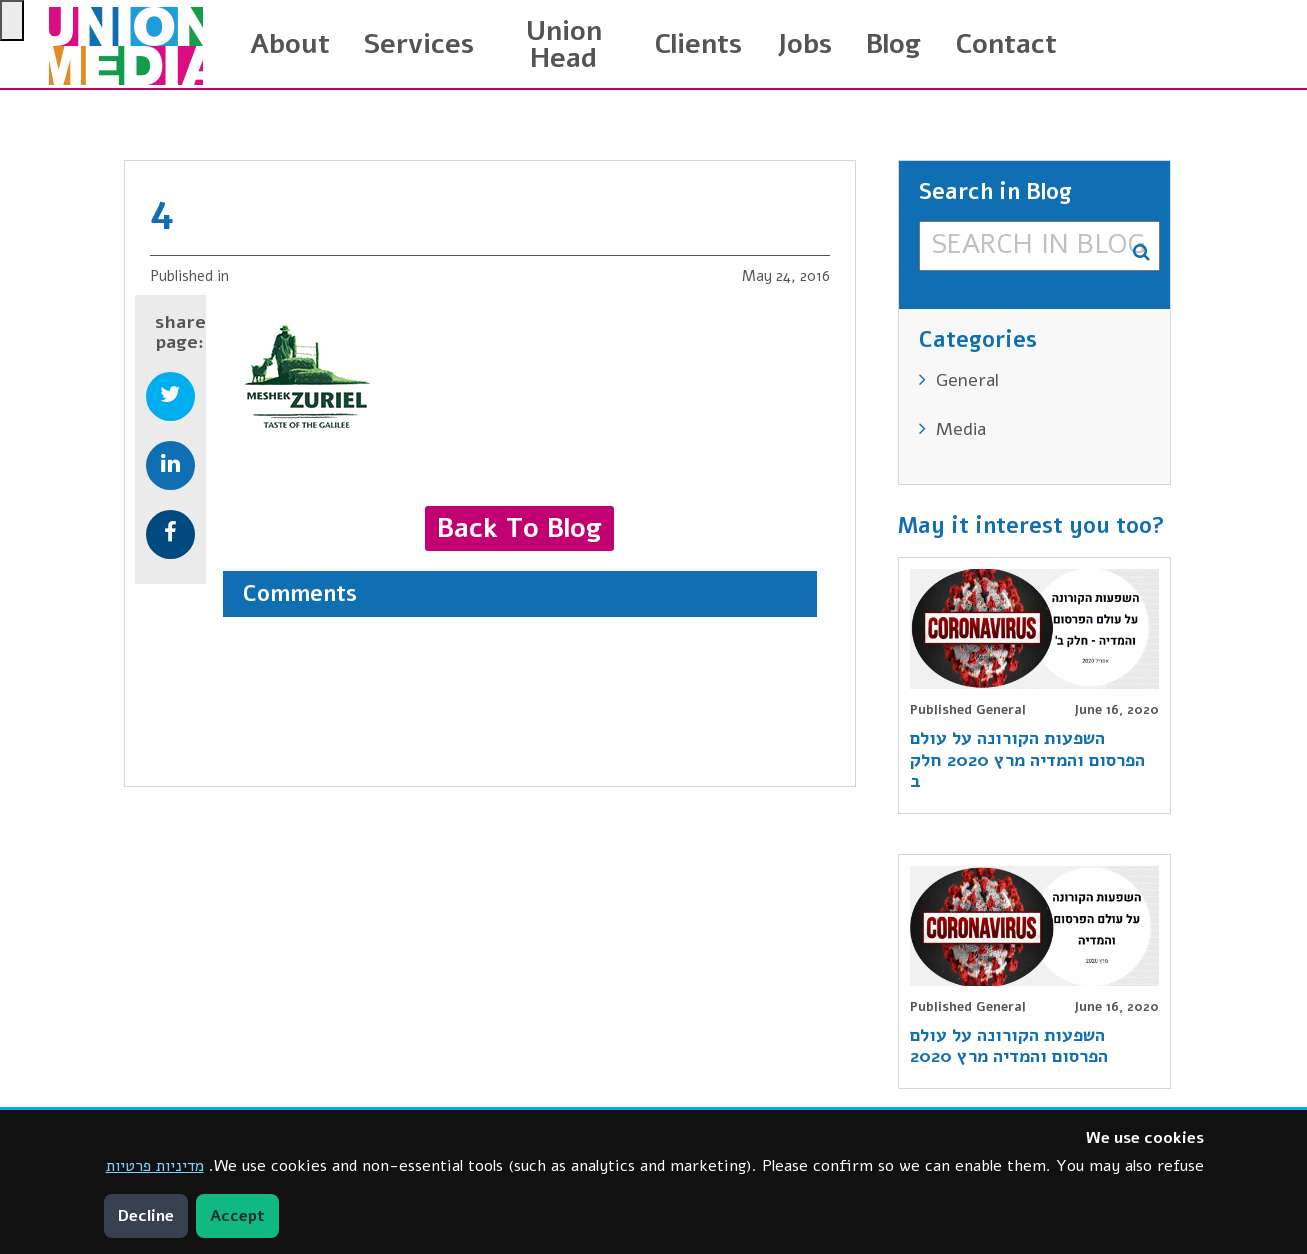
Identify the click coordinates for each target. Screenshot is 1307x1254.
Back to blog (519, 528)
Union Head (564, 44)
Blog (893, 44)
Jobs (804, 44)
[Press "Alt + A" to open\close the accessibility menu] (12, 20)
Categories (978, 342)
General (967, 380)
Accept (237, 1216)
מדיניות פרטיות (155, 1166)
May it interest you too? (1031, 526)
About (290, 44)
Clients (698, 44)
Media (961, 429)
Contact (1006, 44)
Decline (146, 1216)
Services (419, 44)
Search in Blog (995, 194)
